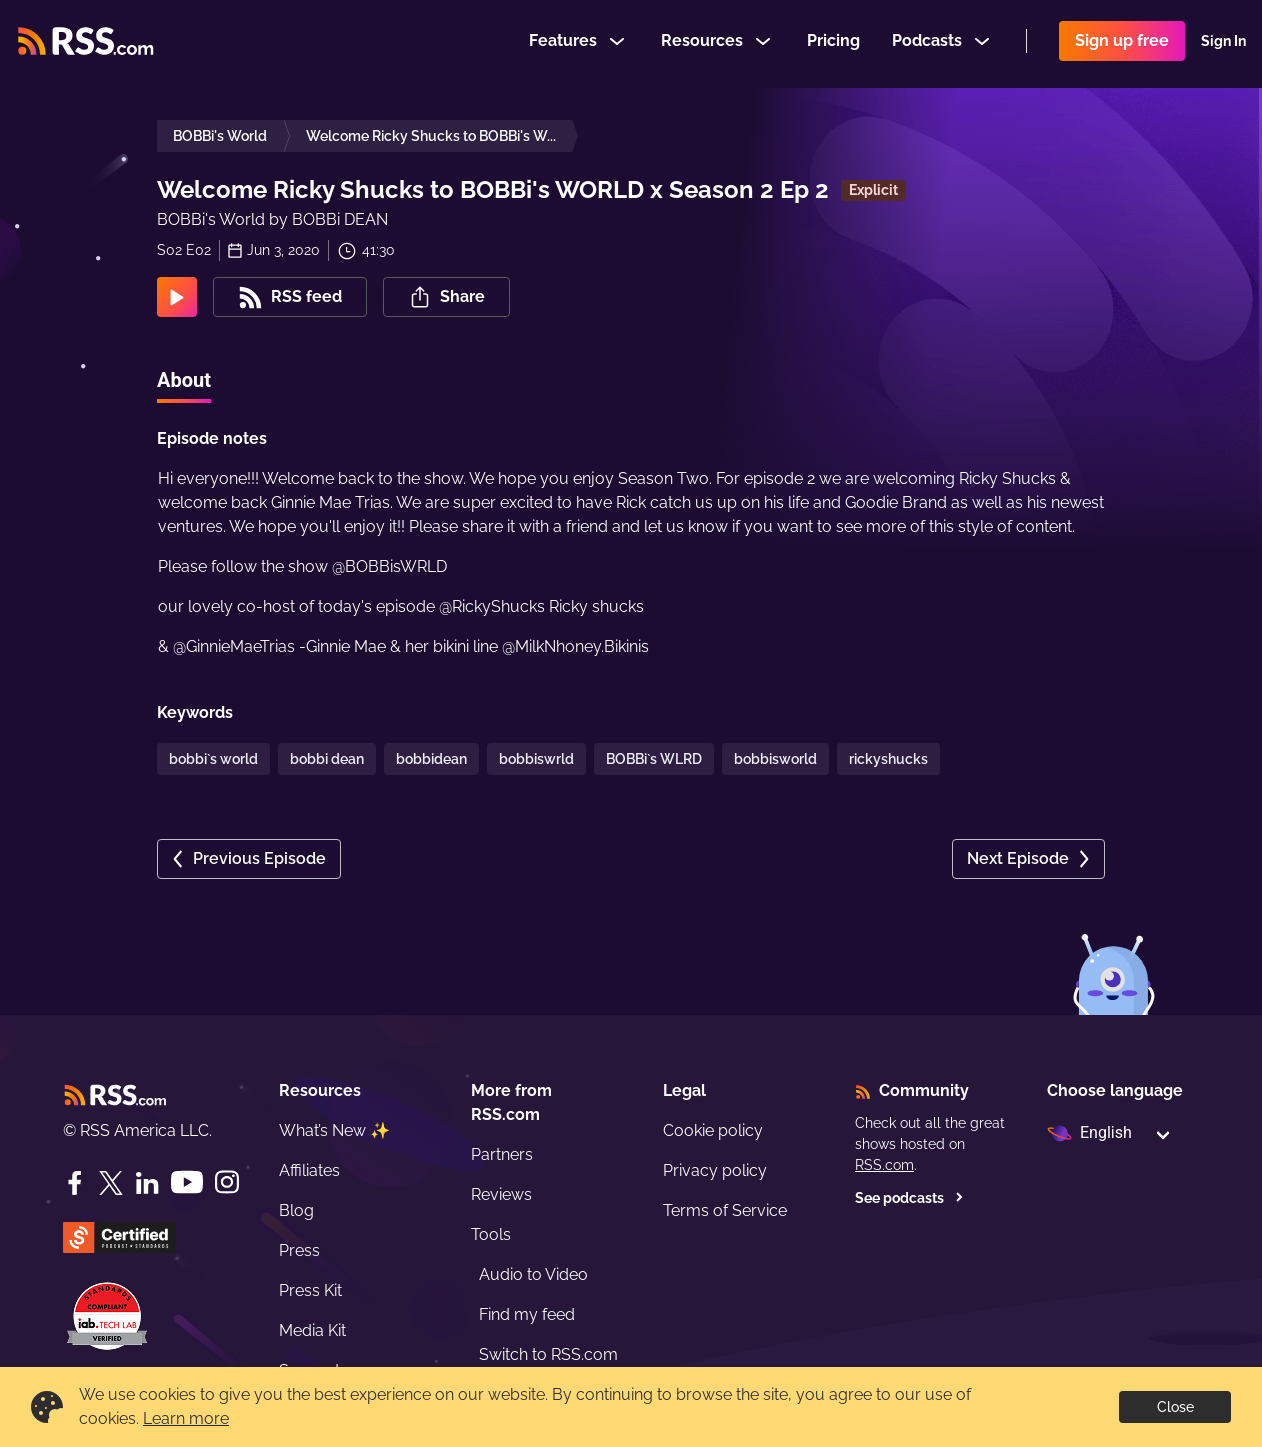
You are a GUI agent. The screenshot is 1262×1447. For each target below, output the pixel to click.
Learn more (186, 1418)
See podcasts (909, 1198)
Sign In (1223, 44)
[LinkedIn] (147, 1183)
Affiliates (309, 1170)
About (184, 380)
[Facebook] (75, 1183)
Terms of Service (725, 1210)
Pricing (833, 43)
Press (299, 1250)
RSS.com (884, 1165)
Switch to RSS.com (548, 1354)
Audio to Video (533, 1274)
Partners (502, 1154)
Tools (491, 1234)
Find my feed (527, 1314)
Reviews (501, 1194)
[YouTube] (187, 1182)
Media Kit (312, 1330)
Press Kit (310, 1290)
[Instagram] (227, 1182)
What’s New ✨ (334, 1130)
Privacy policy (715, 1170)
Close (1175, 1407)
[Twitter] (111, 1183)
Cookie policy (713, 1130)
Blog (296, 1210)
